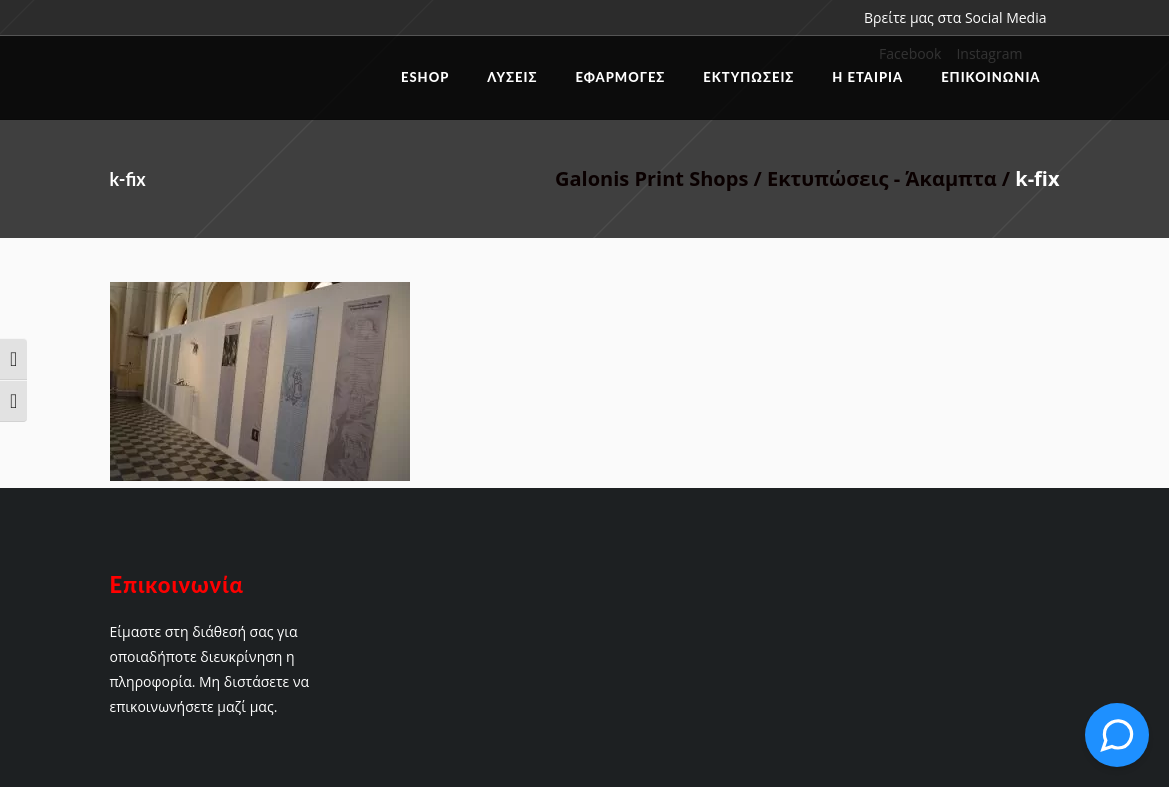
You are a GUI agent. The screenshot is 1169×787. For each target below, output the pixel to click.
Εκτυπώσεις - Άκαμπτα (882, 178)
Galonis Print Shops (651, 178)
